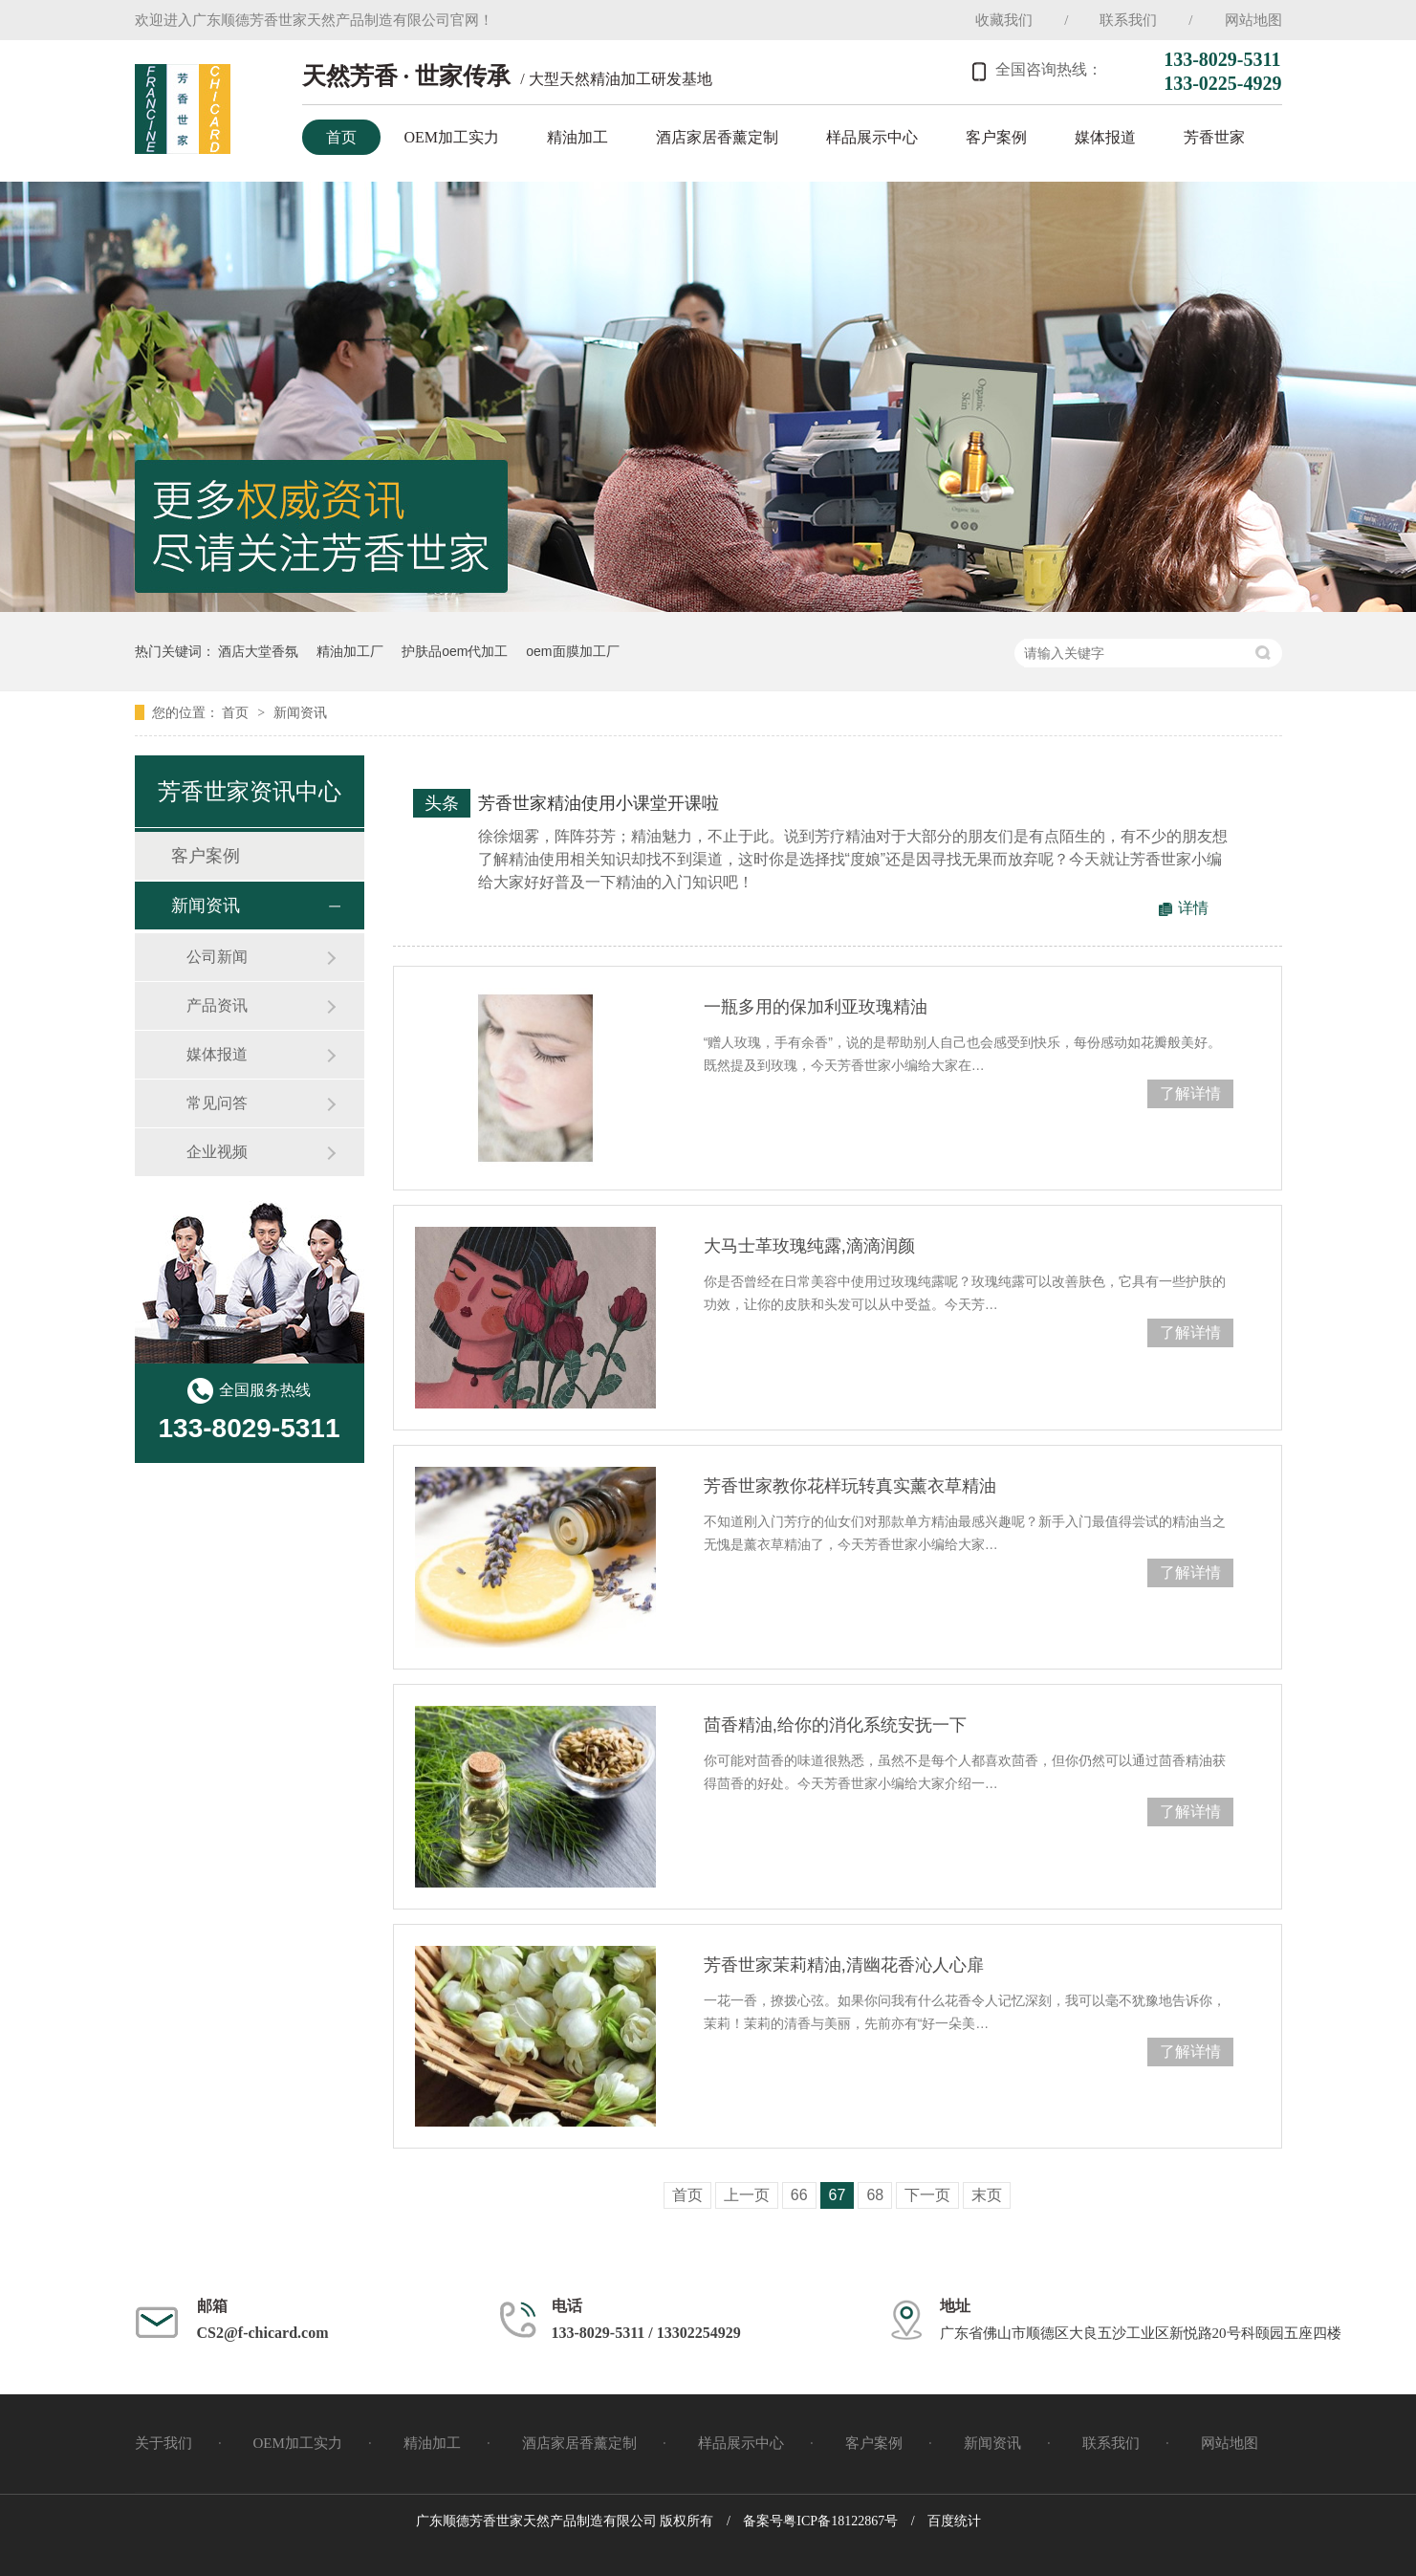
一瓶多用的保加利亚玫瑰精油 (815, 1006)
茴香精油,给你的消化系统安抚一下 (835, 1725)
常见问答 (217, 1103)
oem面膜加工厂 (572, 651)
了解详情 (1190, 1093)
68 (874, 2195)
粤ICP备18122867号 (840, 2521)
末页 (986, 2195)
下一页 (927, 2195)
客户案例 (996, 137)
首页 (341, 137)
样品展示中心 (872, 137)
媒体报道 (1105, 137)
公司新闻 (217, 957)
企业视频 (217, 1152)
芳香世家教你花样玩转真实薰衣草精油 (850, 1485)
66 (799, 2195)
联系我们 (1128, 20)
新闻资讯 (300, 712)
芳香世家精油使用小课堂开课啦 (598, 803)
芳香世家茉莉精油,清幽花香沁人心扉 (844, 1965)
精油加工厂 (349, 651)
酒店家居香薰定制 (717, 137)
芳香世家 (1214, 137)
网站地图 (1253, 20)
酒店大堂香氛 (258, 651)
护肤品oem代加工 (455, 651)
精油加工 (577, 137)
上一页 (747, 2195)
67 (837, 2195)
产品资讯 (217, 1005)
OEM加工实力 (452, 137)
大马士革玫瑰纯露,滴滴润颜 (809, 1245)
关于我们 (163, 2443)
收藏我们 (1004, 20)
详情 (1193, 908)
